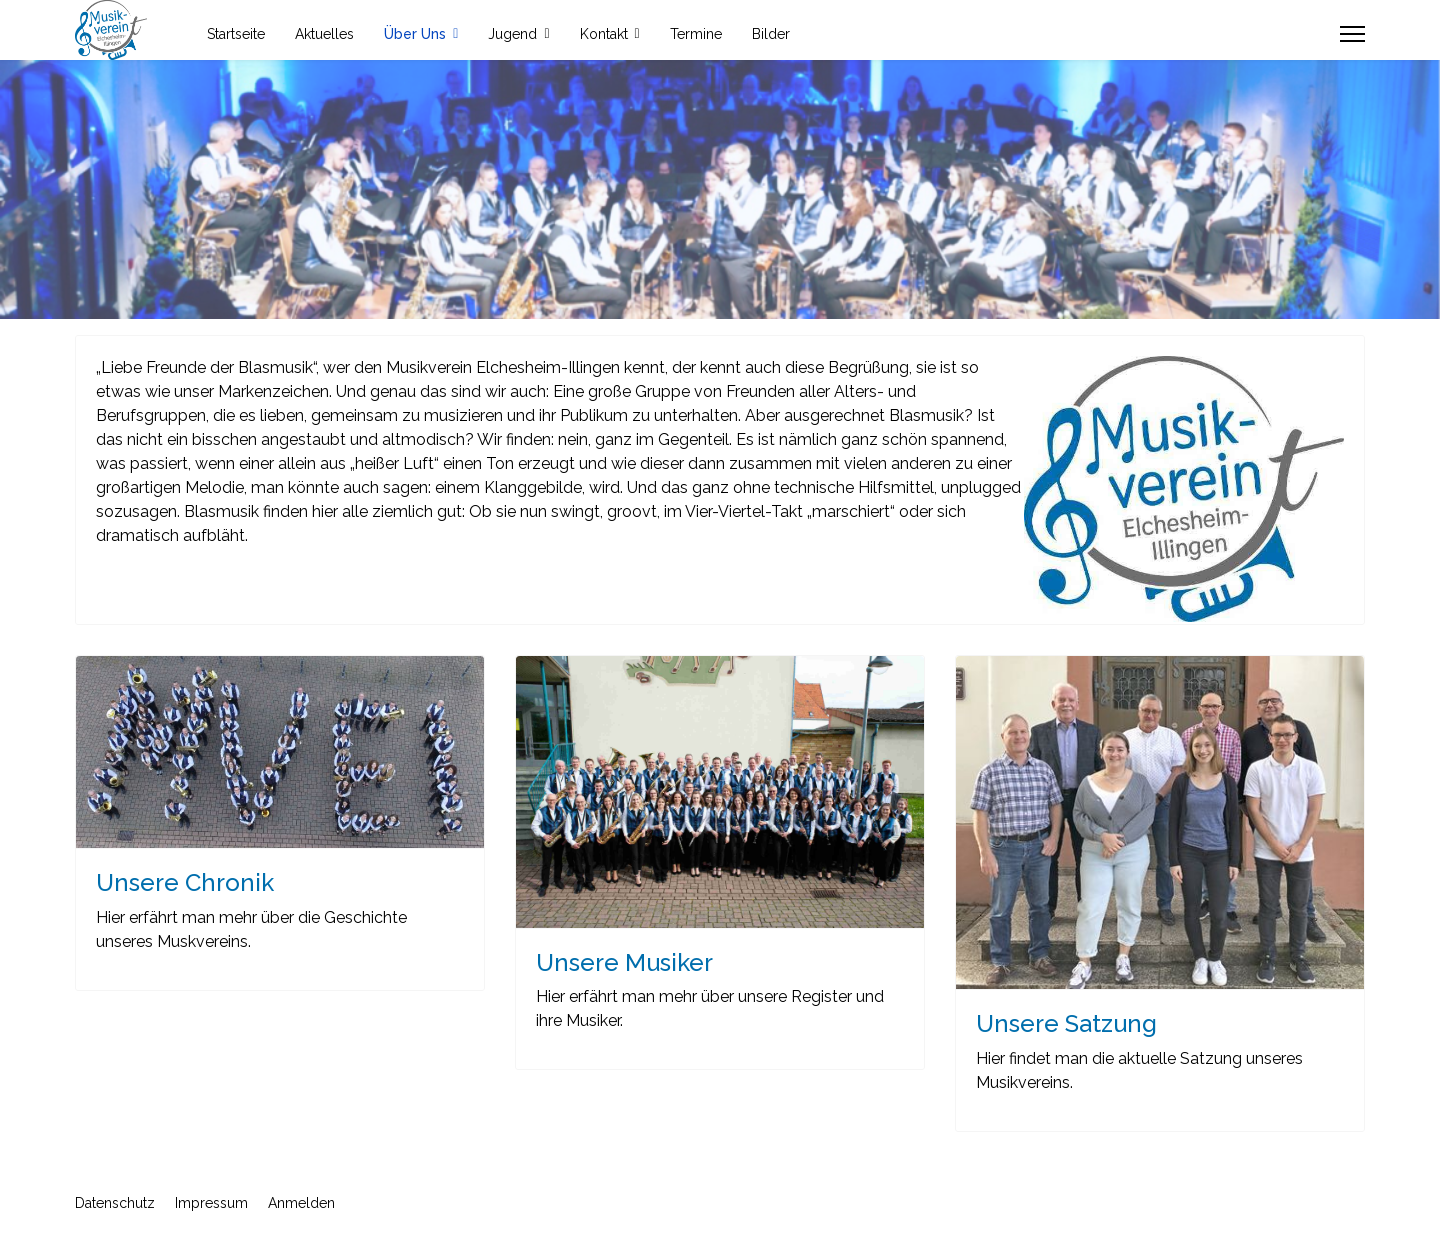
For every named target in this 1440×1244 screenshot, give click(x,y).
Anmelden (301, 1203)
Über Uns (415, 34)
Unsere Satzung (1066, 1023)
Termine (696, 34)
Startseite (236, 34)
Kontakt (604, 34)
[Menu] (1352, 34)
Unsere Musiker (624, 962)
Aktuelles (324, 34)
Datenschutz (115, 1203)
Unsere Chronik (185, 882)
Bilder (771, 34)
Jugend (512, 34)
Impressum (211, 1203)
